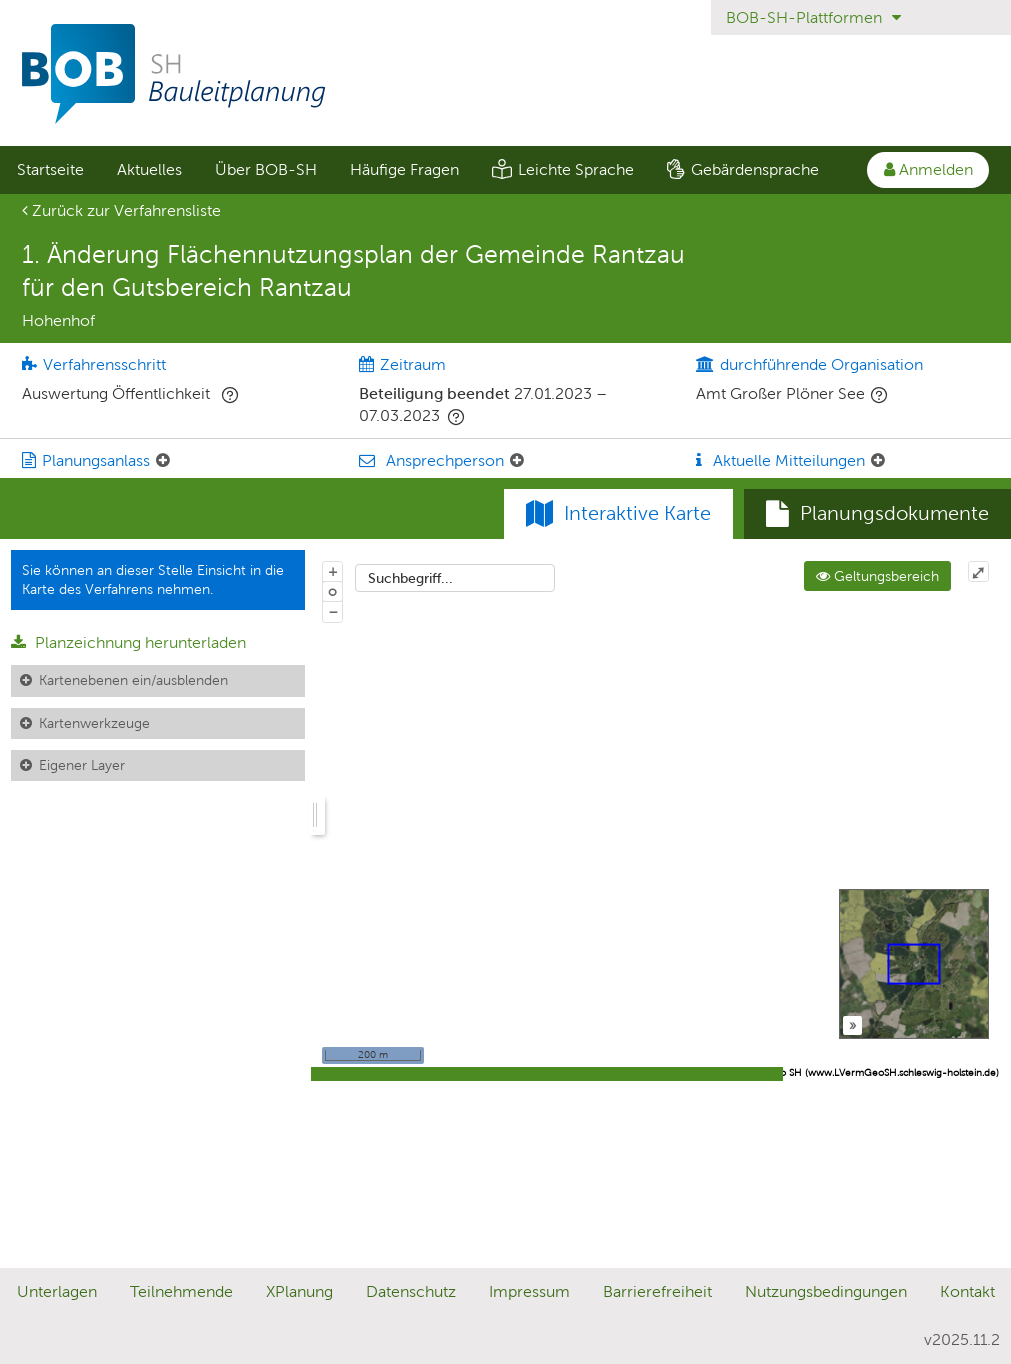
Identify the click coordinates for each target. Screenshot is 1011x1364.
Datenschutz (411, 1291)
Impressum (529, 1291)
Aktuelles (149, 169)
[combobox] (455, 578)
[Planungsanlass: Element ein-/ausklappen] (163, 461)
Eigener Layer (82, 765)
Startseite (50, 169)
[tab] (877, 514)
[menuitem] (50, 170)
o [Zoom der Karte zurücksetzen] (332, 591)
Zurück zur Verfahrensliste (121, 210)
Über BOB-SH (266, 169)
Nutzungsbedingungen (826, 1291)
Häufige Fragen (404, 169)
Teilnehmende (181, 1291)
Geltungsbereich (877, 576)
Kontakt (967, 1291)
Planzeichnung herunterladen (128, 642)
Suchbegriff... (410, 578)
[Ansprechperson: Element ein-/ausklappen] (517, 461)
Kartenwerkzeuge (94, 723)
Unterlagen (57, 1291)
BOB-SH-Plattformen (813, 17)
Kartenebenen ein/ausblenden (133, 680)
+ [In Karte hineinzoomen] (333, 571)
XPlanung (299, 1291)
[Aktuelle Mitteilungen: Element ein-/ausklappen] (878, 461)
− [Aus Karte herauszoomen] (333, 611)
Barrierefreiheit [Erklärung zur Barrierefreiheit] (657, 1291)
